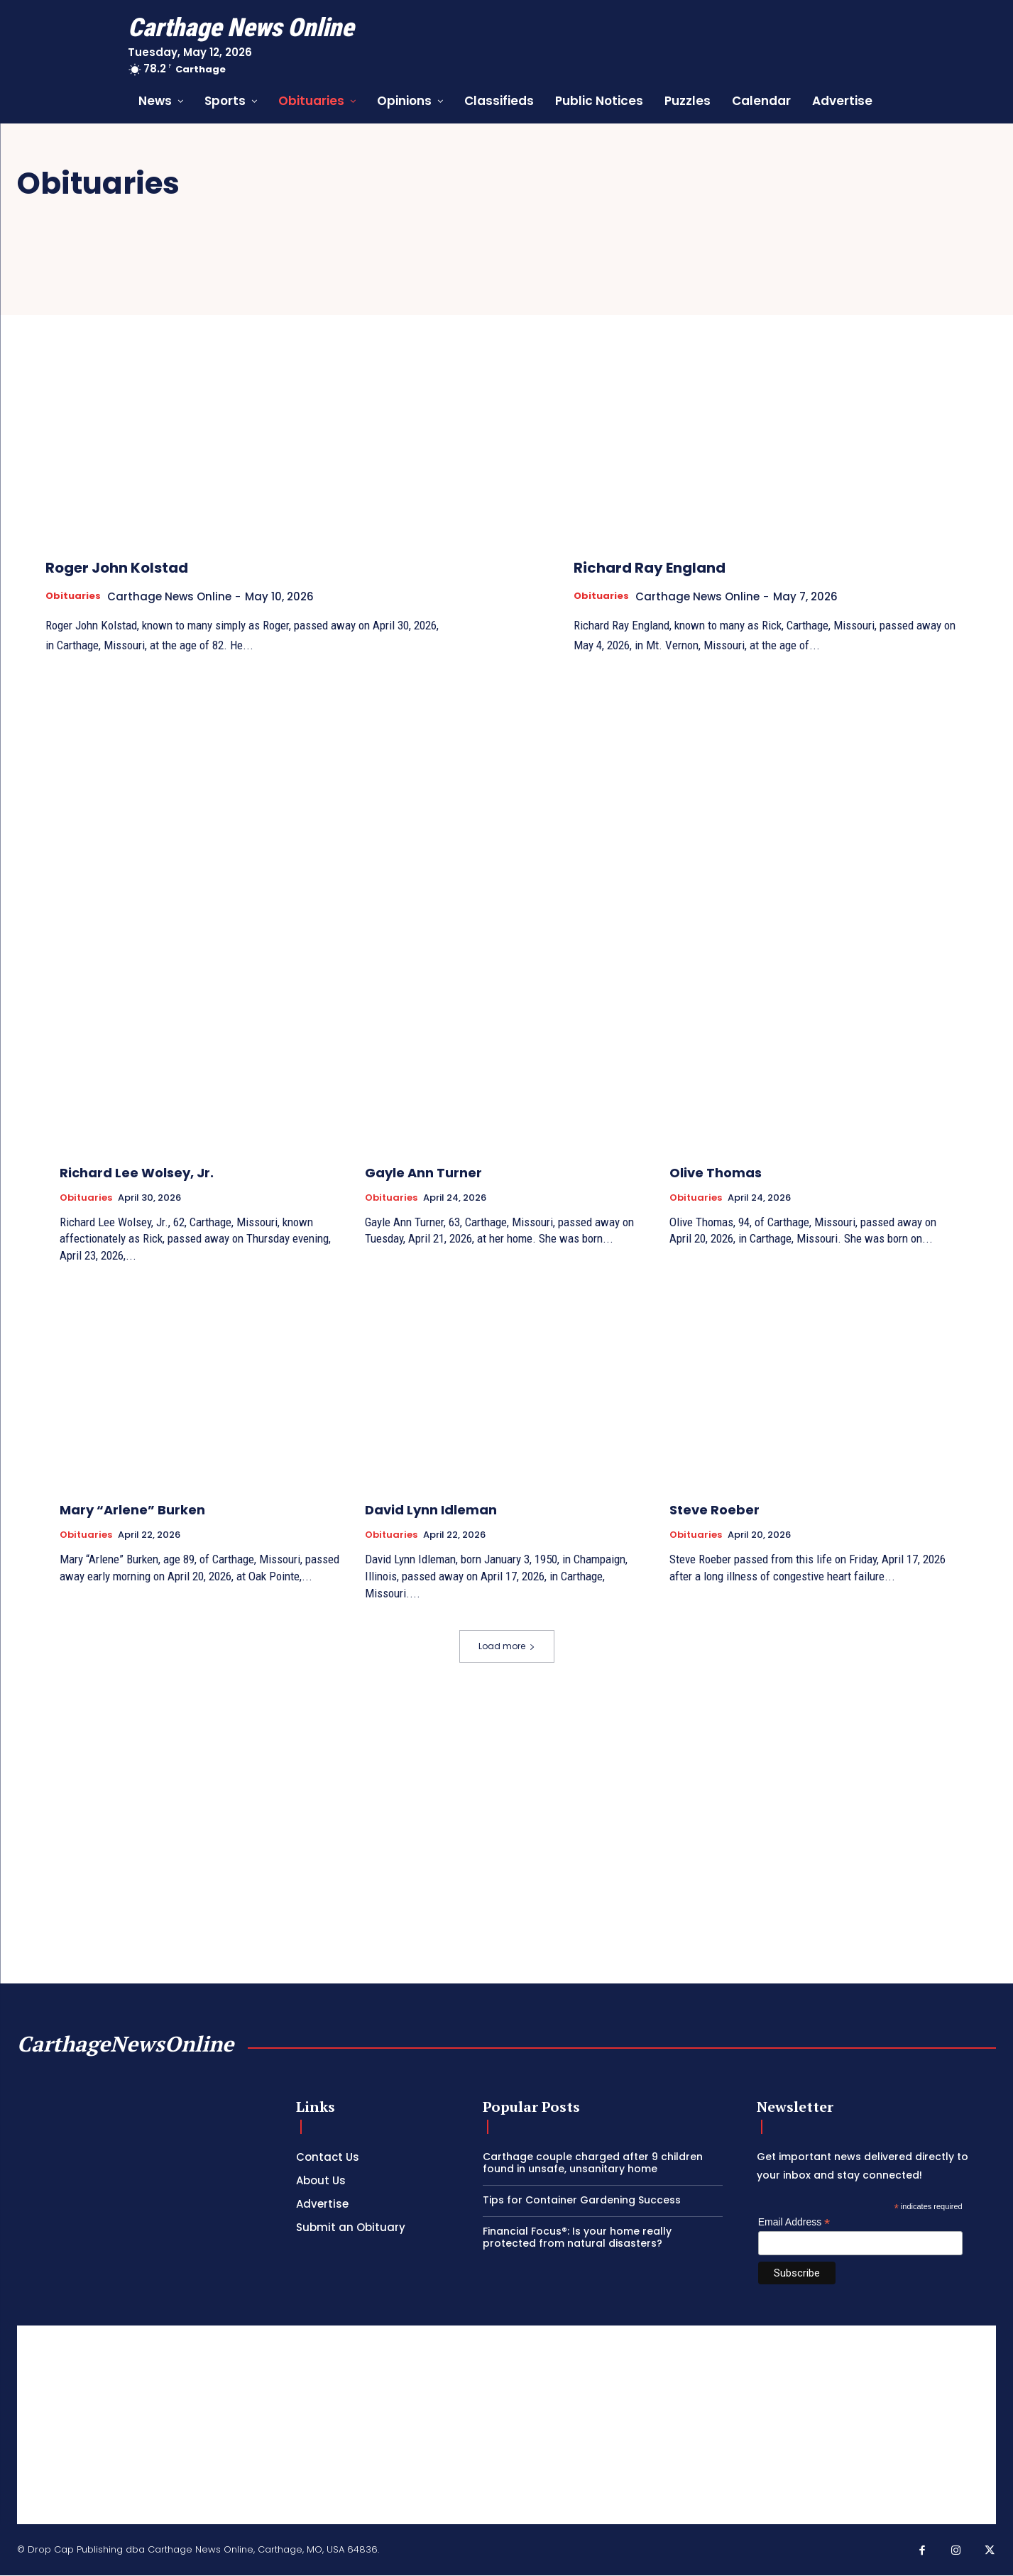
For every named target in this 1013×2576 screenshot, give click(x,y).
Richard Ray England (689, 565)
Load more (506, 1647)
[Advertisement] (507, 2425)
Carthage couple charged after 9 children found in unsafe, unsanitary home (593, 2163)
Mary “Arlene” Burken (132, 1510)
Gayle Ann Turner (423, 1173)
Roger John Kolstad (153, 565)
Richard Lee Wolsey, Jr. (137, 1173)
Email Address (794, 2223)
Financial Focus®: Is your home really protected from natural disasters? (577, 2238)
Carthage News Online (178, 596)
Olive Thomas (715, 1173)
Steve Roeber (714, 1510)
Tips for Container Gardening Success (582, 2201)
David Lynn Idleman (431, 1510)
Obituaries (75, 596)
